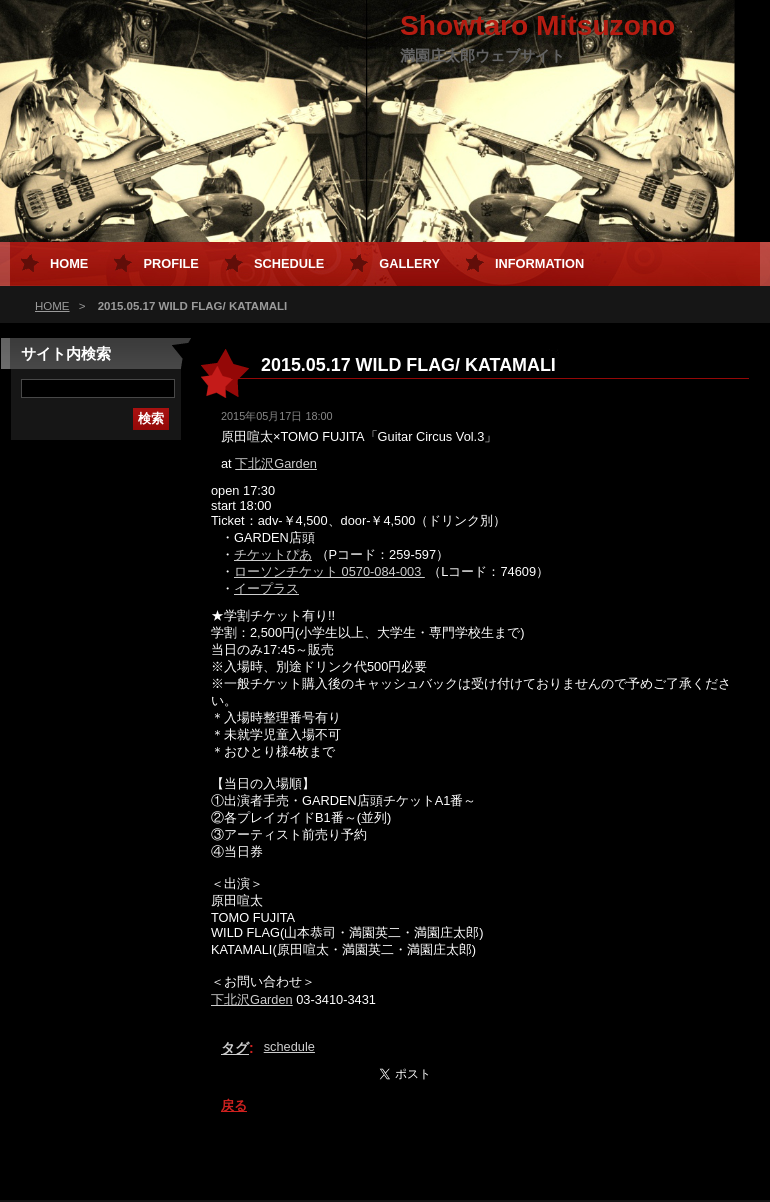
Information (539, 263)
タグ (235, 1048)
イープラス (266, 588)
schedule (289, 1046)
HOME (52, 306)
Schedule (289, 263)
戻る (234, 1105)
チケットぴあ (273, 554)
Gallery (409, 263)
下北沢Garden (276, 463)
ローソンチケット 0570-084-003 (329, 571)
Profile (170, 263)
